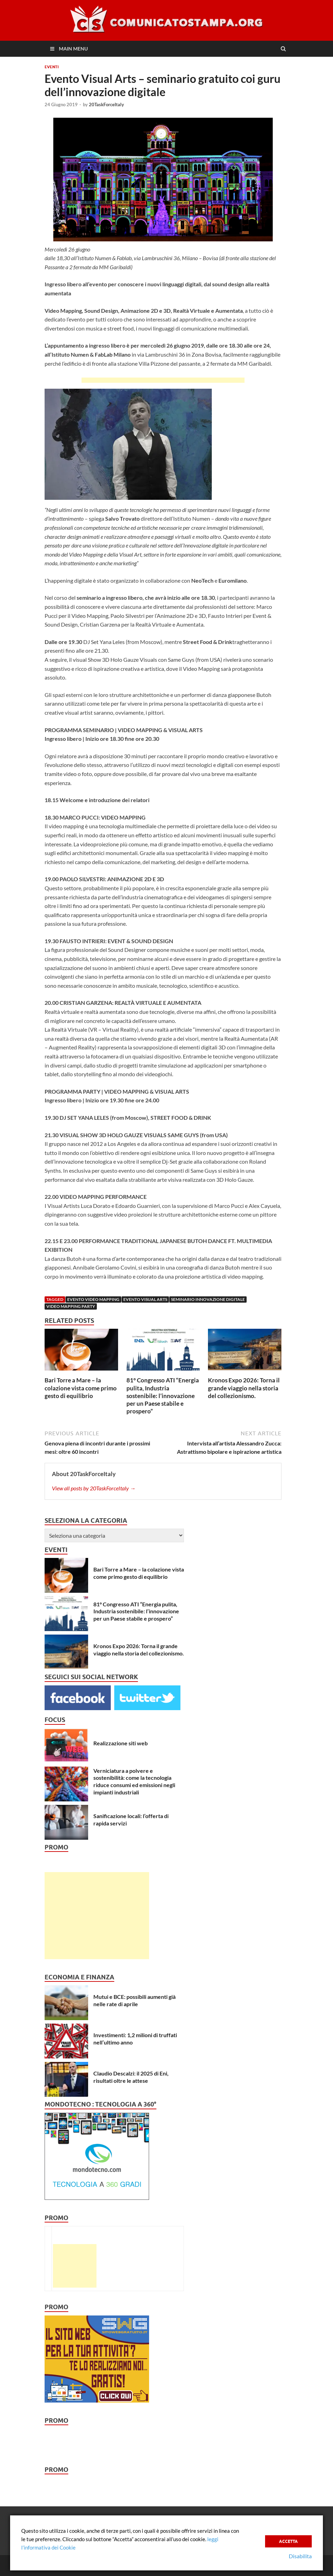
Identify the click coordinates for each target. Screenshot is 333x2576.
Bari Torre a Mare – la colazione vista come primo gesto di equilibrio (81, 1387)
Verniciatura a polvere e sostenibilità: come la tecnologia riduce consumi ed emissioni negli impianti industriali (134, 1781)
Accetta (288, 2541)
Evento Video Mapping (93, 1299)
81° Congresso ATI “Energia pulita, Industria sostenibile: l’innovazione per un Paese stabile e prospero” (162, 1395)
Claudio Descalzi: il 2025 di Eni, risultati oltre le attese (131, 2077)
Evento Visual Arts (145, 1299)
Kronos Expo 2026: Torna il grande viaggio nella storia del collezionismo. (244, 1387)
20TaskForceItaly (106, 104)
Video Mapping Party (70, 1306)
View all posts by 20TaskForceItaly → (93, 1488)
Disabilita (300, 2556)
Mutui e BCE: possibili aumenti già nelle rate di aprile (134, 2000)
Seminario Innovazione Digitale (208, 1299)
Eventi (52, 66)
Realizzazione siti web (120, 1743)
